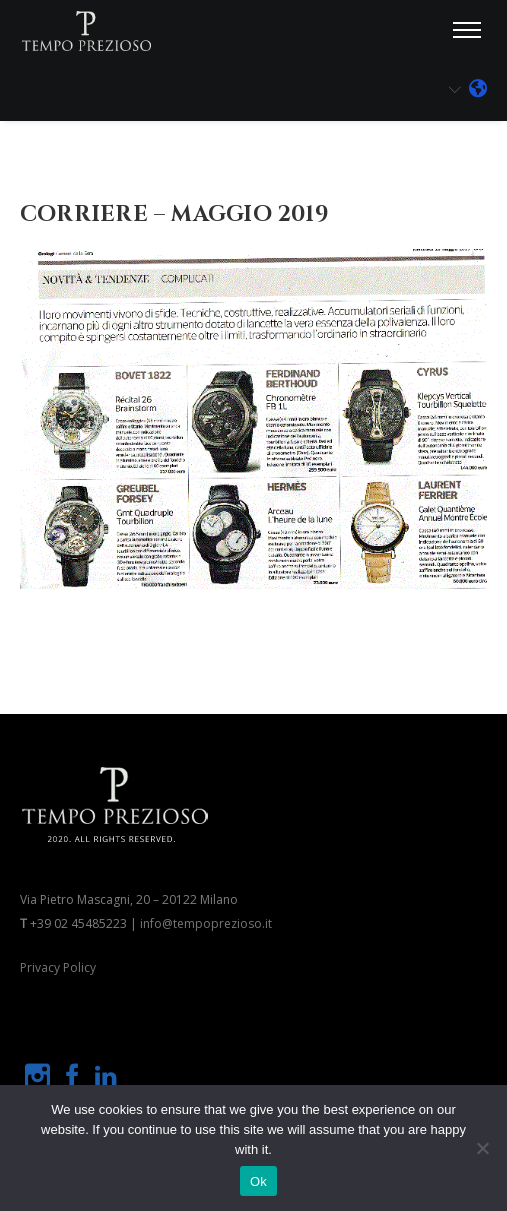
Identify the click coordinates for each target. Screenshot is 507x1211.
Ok (258, 1181)
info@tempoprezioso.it (206, 923)
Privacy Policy (58, 967)
